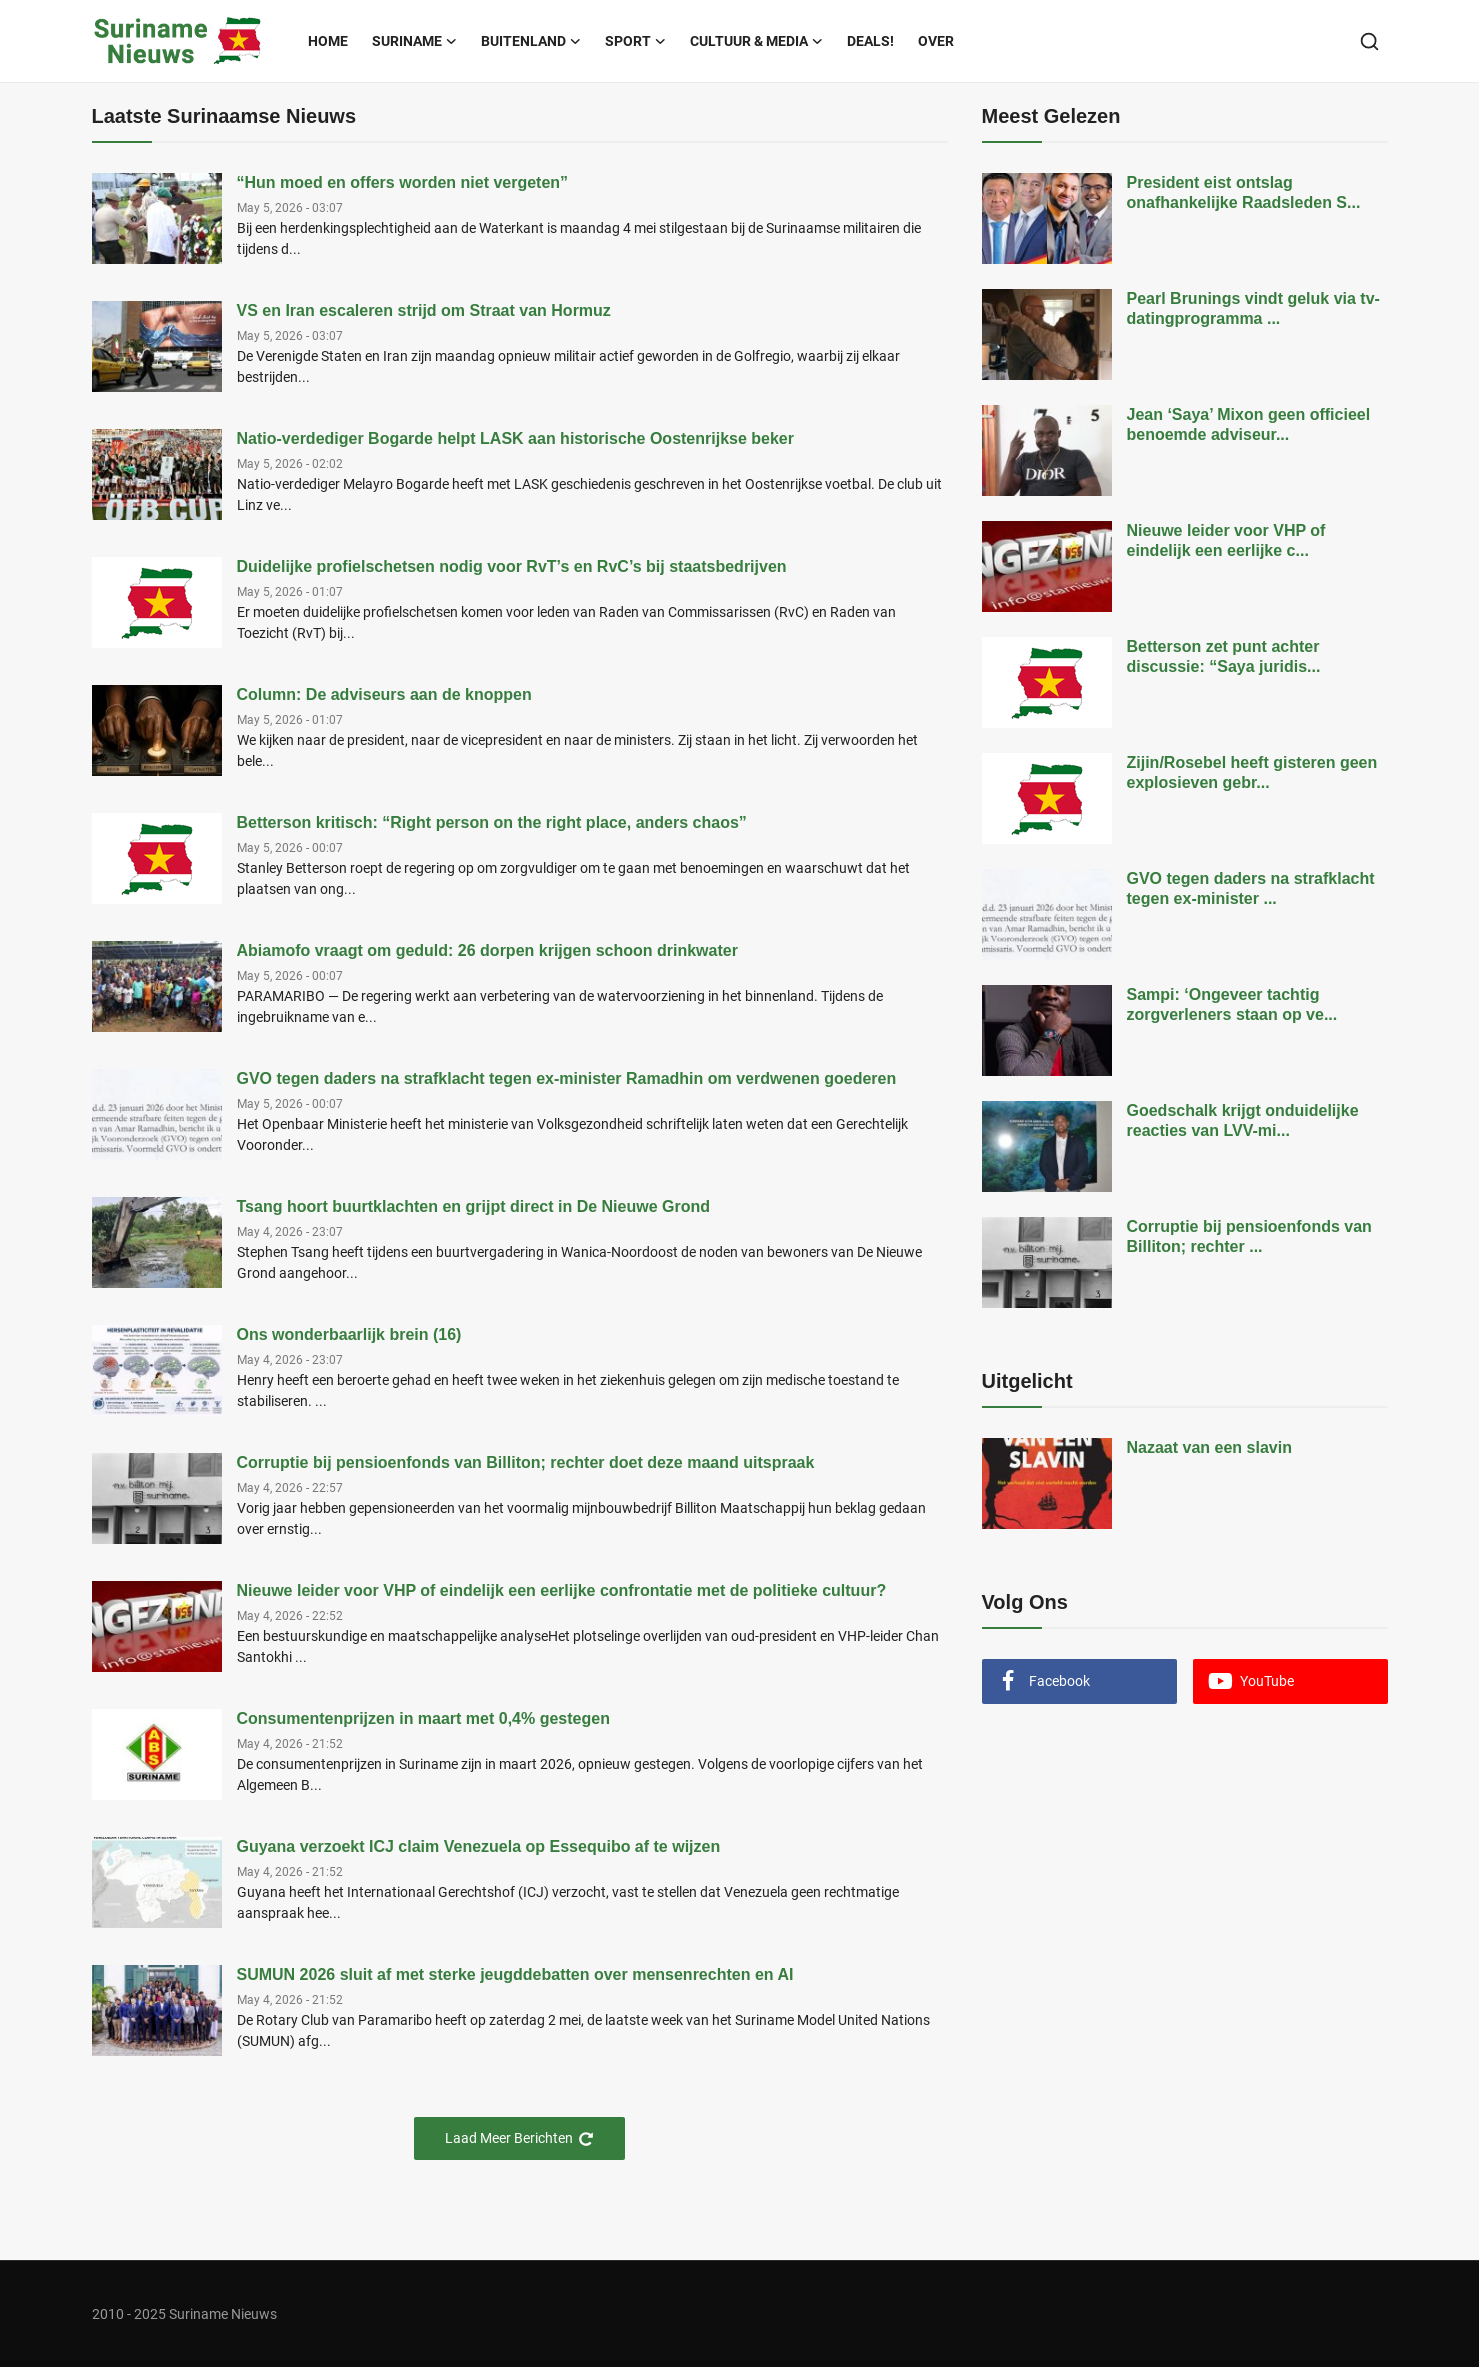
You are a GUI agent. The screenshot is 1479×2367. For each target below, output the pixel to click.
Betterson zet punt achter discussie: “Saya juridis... (1224, 656)
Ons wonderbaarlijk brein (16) (349, 1334)
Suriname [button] (414, 41)
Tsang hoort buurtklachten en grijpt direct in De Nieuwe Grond (474, 1206)
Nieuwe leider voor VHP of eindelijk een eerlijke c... (1226, 540)
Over (936, 41)
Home (328, 41)
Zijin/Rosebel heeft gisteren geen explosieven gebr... (1252, 772)
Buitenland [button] (531, 41)
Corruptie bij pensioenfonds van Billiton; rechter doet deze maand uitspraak (526, 1462)
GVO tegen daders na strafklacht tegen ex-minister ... (1251, 888)
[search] (1369, 41)
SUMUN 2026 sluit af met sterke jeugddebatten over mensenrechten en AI (515, 1974)
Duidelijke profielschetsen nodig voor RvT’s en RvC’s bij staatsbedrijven (512, 566)
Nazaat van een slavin (1209, 1447)
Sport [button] (635, 41)
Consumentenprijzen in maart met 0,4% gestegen (423, 1718)
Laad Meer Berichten (519, 2138)
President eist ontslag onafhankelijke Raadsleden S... (1244, 192)
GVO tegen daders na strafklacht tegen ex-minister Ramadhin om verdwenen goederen (567, 1078)
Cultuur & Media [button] (756, 41)
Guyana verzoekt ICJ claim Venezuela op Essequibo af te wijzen (479, 1846)
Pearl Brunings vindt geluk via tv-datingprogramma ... (1253, 308)
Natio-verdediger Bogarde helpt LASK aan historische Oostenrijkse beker (515, 438)
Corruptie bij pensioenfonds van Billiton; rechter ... (1249, 1236)
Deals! (870, 41)
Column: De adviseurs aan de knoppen (384, 694)
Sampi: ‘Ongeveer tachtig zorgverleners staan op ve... (1232, 1004)
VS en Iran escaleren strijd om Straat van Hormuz (424, 310)
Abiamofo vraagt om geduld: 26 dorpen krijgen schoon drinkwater (487, 950)
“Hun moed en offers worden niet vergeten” (403, 182)
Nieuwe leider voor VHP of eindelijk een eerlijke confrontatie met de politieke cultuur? (562, 1590)
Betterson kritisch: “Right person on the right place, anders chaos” (492, 822)
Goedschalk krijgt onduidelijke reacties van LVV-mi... (1243, 1120)
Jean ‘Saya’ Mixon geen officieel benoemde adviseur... (1249, 424)
